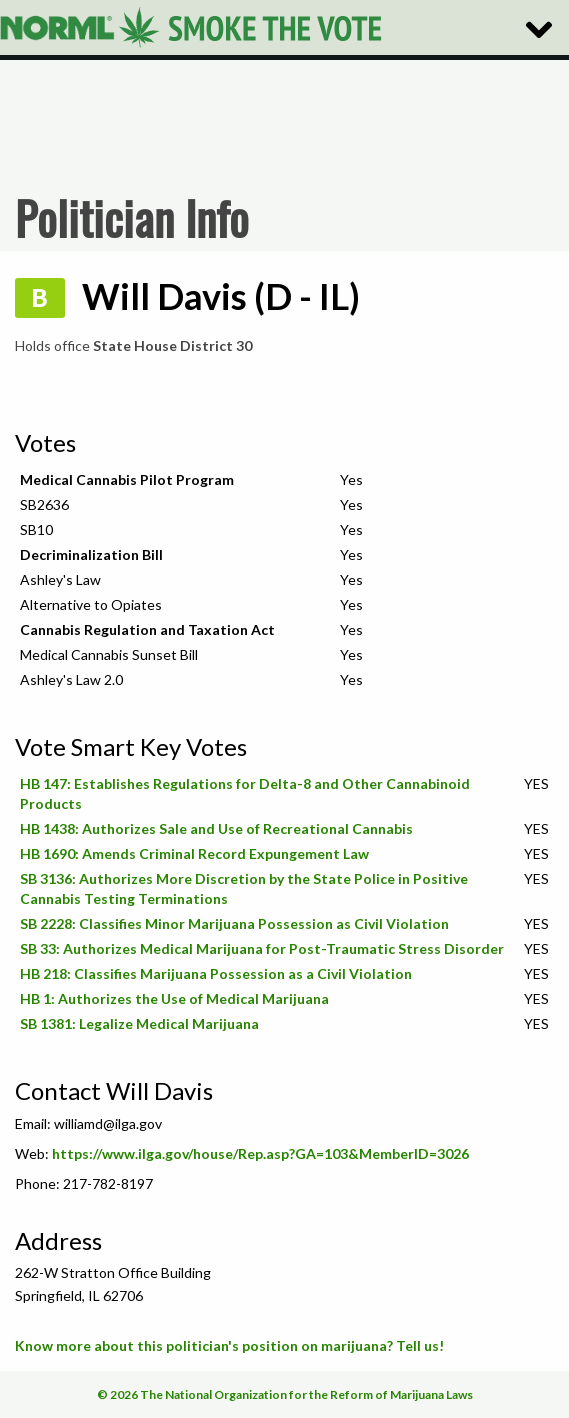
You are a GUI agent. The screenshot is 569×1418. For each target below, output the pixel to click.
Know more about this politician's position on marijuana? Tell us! (229, 1345)
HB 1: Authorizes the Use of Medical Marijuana (174, 998)
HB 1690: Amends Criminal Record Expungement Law (194, 853)
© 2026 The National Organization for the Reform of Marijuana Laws (285, 1394)
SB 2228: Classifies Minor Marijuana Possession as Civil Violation (234, 923)
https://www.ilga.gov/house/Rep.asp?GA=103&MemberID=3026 (260, 1153)
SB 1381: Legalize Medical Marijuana (139, 1023)
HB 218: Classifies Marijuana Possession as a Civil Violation (216, 973)
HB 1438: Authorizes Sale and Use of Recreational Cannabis (216, 828)
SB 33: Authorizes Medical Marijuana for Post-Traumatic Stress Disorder (262, 948)
